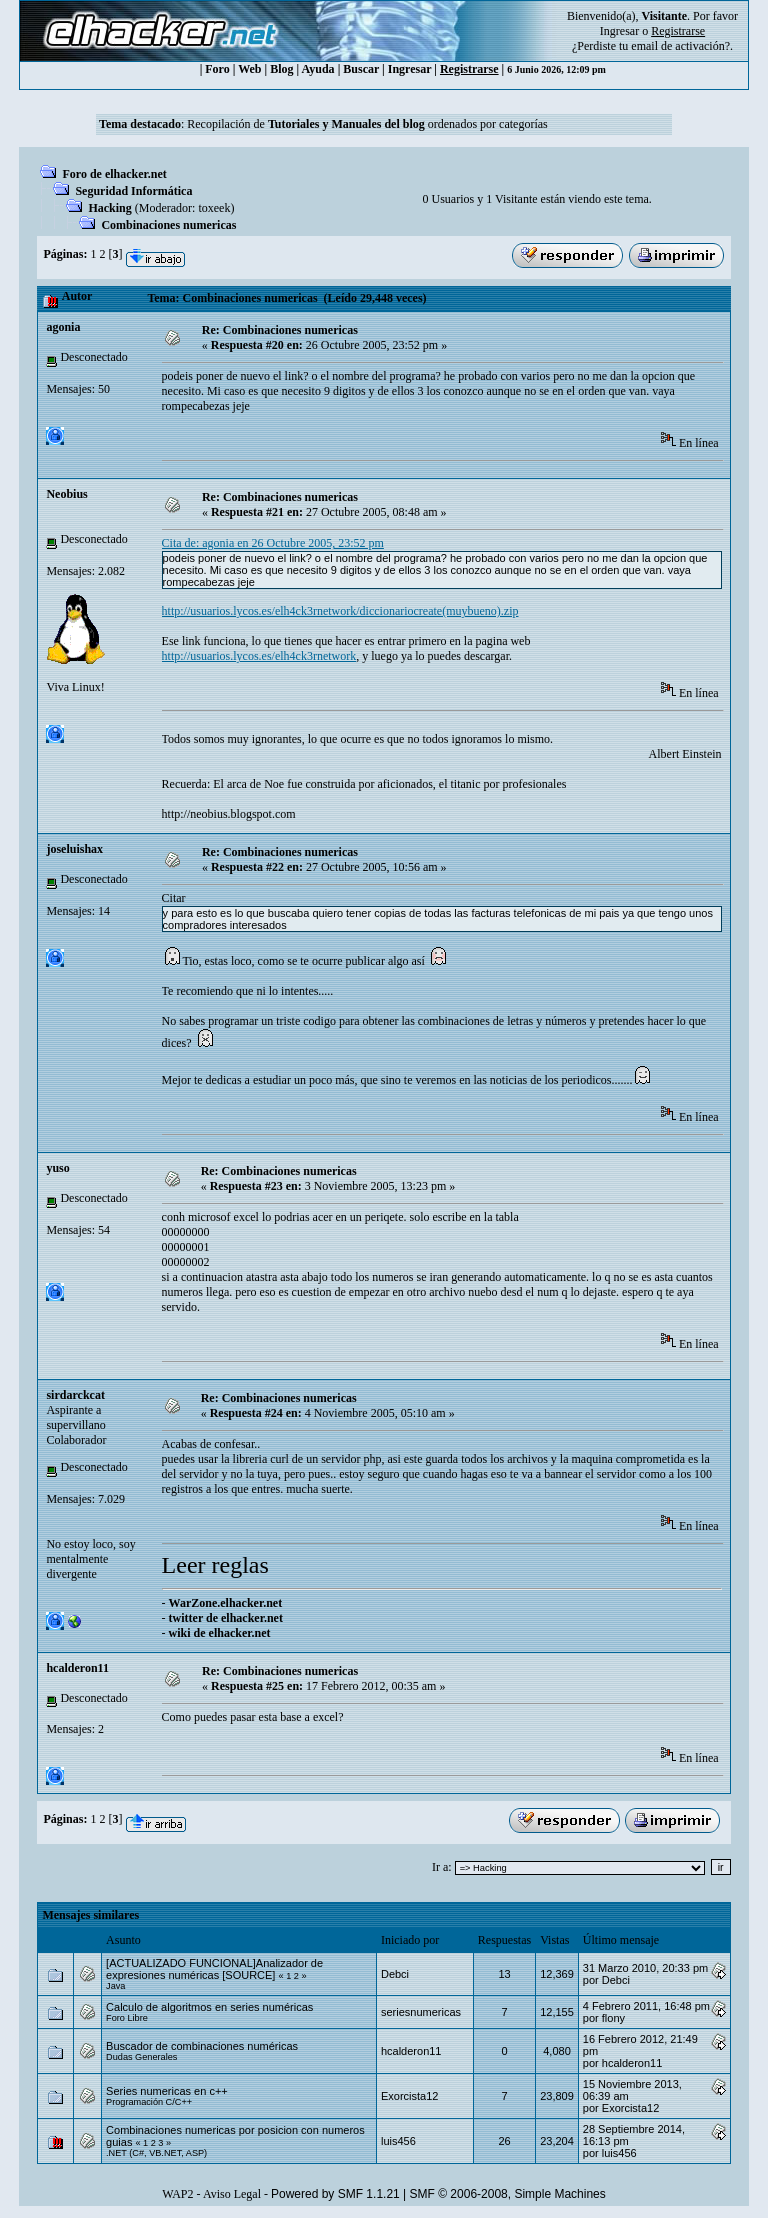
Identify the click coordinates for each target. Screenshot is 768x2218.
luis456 (398, 2141)
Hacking (109, 208)
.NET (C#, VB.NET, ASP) (156, 2153)
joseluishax (74, 849)
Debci (395, 1974)
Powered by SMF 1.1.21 (335, 2194)
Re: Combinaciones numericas (280, 330)
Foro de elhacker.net (114, 174)
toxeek (214, 208)
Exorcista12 (409, 2096)
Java (115, 1986)
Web (249, 69)
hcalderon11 (77, 1668)
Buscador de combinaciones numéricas (202, 2046)
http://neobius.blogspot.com (229, 814)
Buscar (361, 69)
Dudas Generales (141, 2057)
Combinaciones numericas (168, 225)
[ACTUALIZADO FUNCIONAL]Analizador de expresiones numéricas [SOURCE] (214, 1969)
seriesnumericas (421, 2012)
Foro (217, 69)
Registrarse (469, 69)
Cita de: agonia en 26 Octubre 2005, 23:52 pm (273, 543)
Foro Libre (127, 2018)
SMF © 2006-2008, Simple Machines (508, 2194)
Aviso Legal (232, 2194)
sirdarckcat (75, 1395)
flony (613, 2018)
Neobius (66, 494)
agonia (63, 327)
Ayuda (318, 69)
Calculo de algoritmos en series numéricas (209, 2007)
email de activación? (680, 46)
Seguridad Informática (133, 191)
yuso (57, 1168)
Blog (281, 69)
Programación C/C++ (149, 2102)
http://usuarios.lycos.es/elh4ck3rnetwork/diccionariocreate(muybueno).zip (340, 611)
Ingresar (619, 31)
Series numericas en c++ (167, 2091)
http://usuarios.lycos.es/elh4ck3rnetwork (259, 656)
